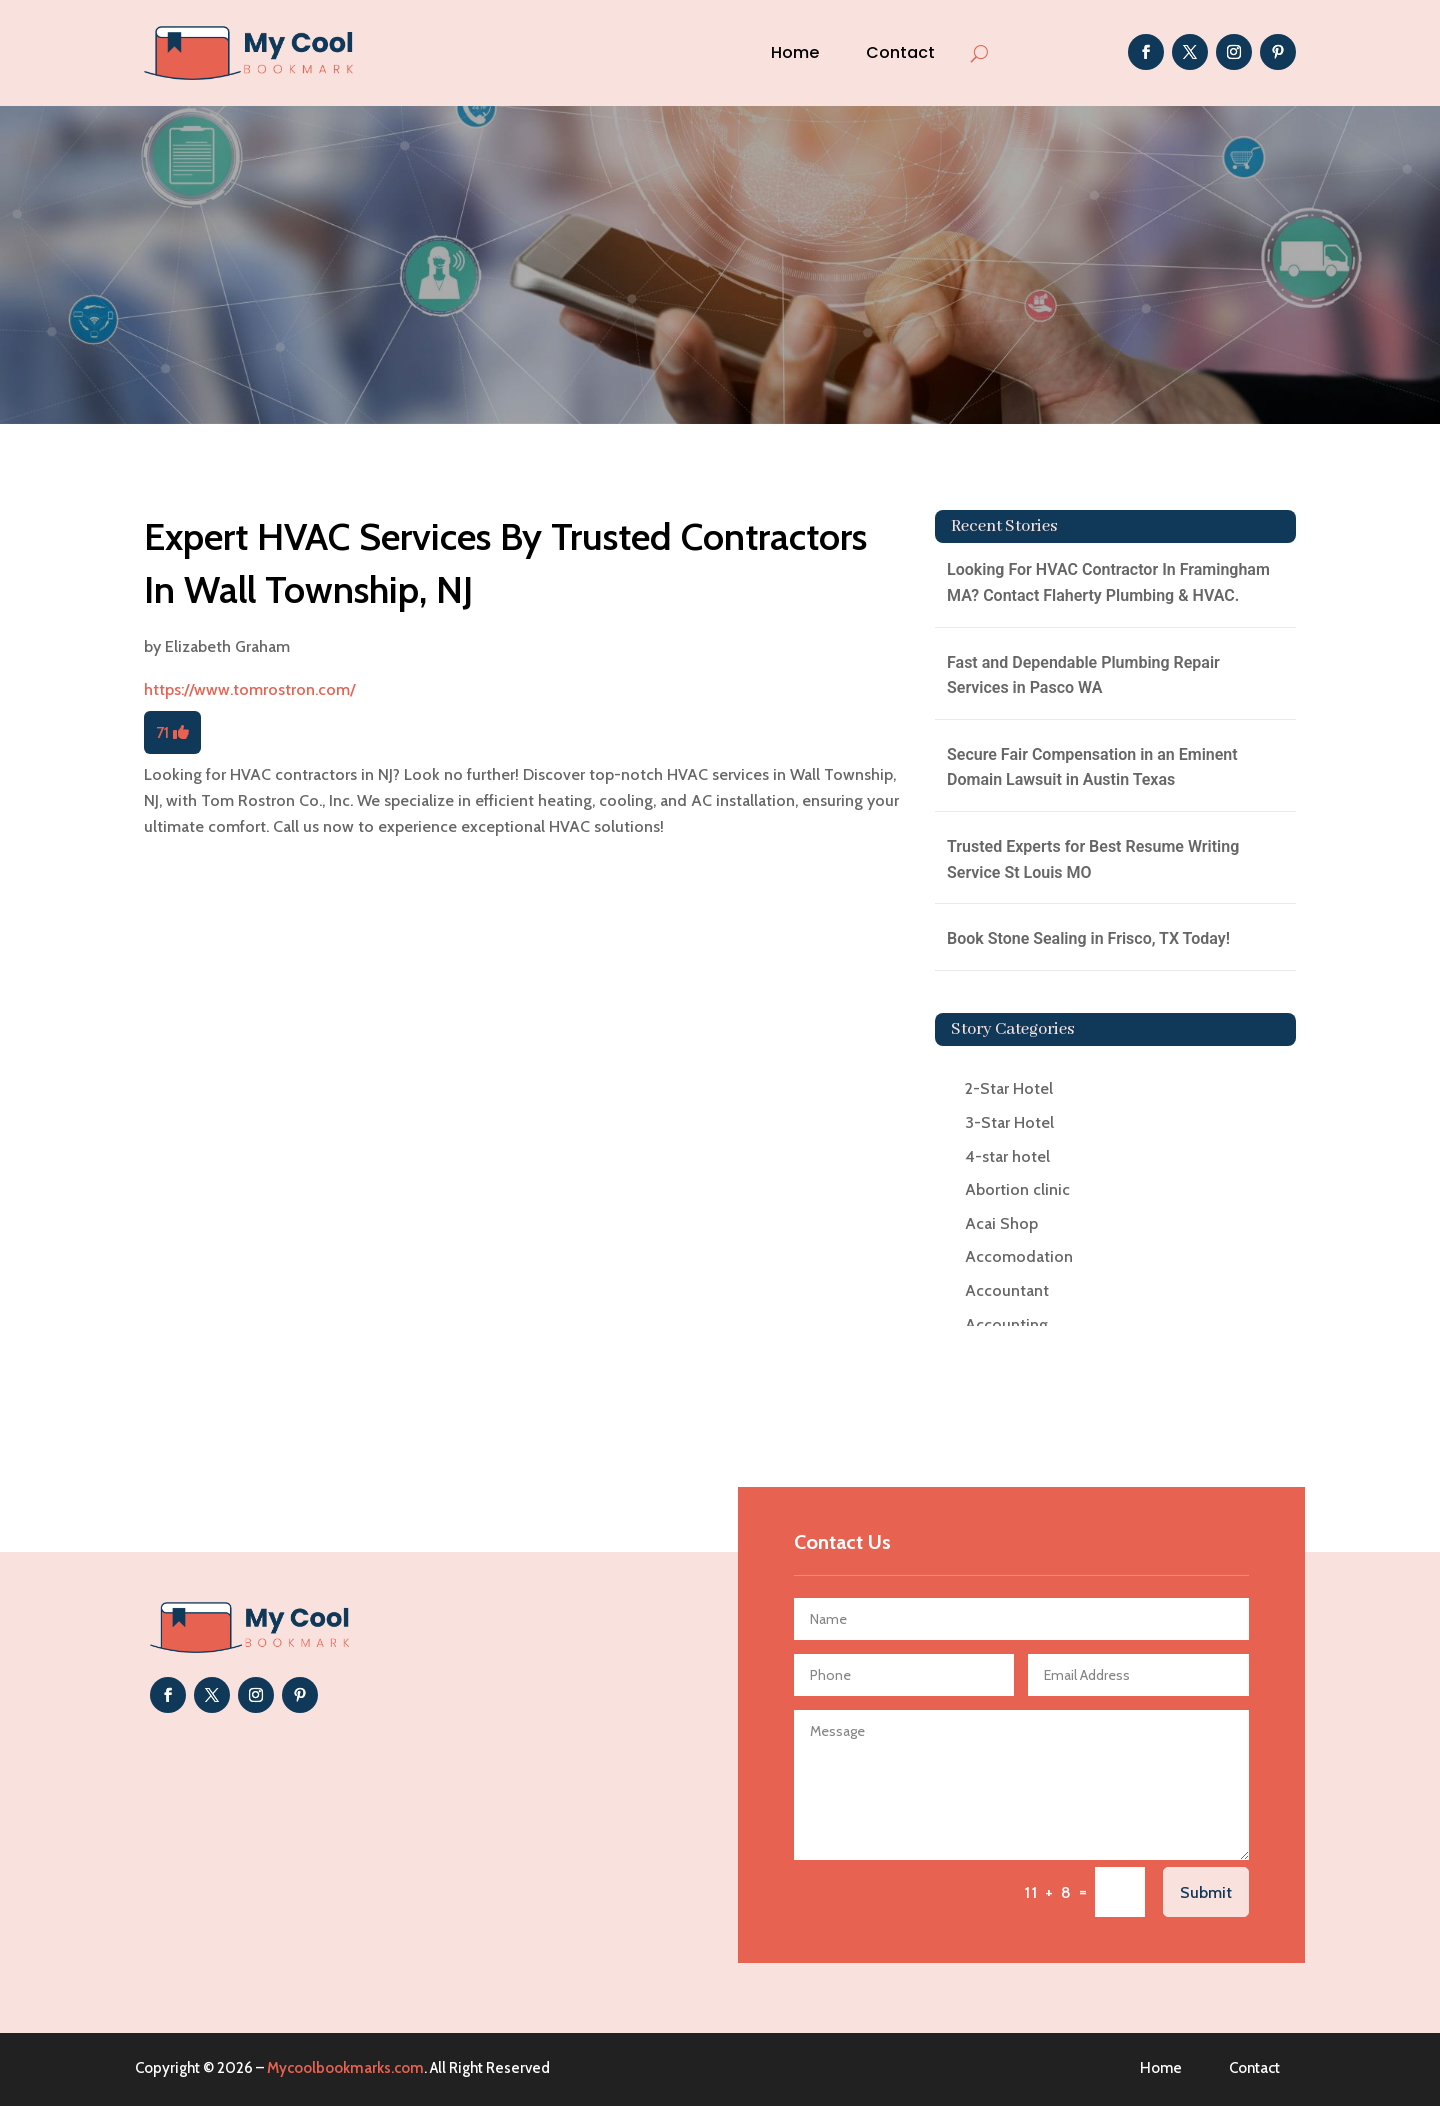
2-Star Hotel (1009, 1088)
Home (795, 52)
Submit (1206, 1892)
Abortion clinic (1017, 1189)
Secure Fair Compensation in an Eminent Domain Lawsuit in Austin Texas (1092, 767)
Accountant (1007, 1290)
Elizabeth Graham (227, 646)
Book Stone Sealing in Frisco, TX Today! (1088, 938)
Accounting (1006, 1324)
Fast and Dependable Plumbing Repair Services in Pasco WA (1083, 675)
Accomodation (1019, 1256)
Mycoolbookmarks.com (345, 2068)
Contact (900, 52)
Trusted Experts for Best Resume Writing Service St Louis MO (1093, 859)
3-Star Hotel (1009, 1122)
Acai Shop (1001, 1223)
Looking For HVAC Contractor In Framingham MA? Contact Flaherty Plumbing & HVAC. (1108, 582)
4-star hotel (1007, 1156)
